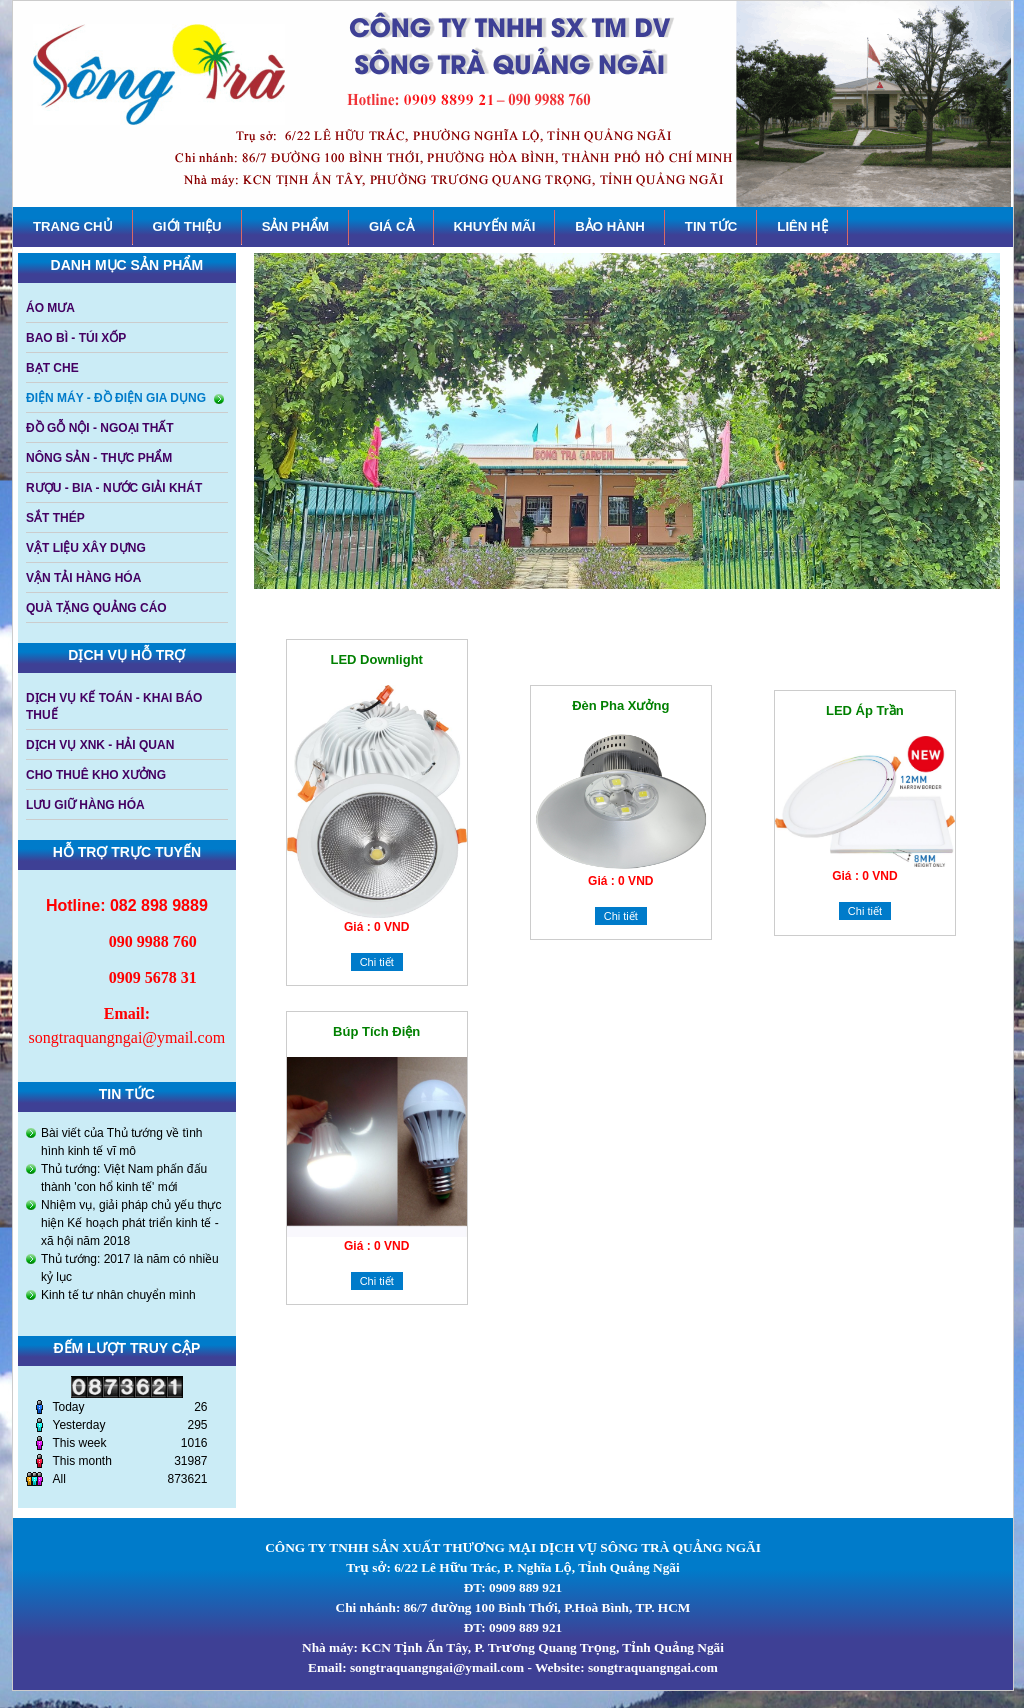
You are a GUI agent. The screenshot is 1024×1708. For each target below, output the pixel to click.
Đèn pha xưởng (620, 705)
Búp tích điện (376, 1031)
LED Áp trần (865, 710)
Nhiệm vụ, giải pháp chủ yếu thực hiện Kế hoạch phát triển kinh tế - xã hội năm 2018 (131, 1223)
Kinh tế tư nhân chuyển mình (118, 1295)
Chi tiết (377, 962)
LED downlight (376, 659)
